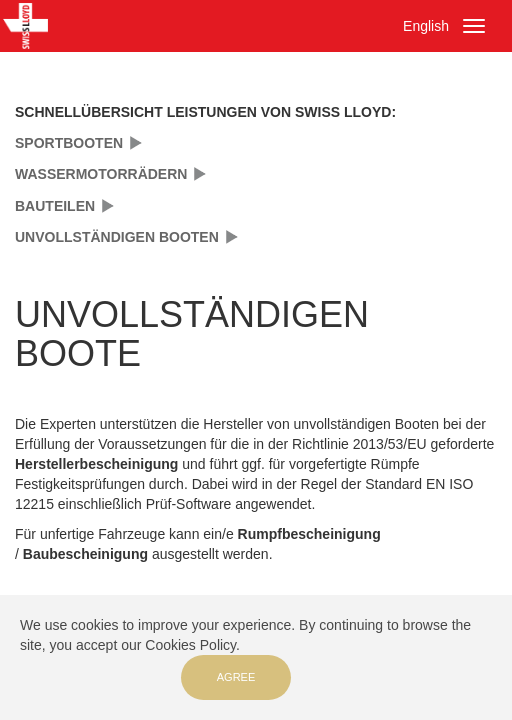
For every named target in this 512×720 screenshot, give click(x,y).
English (426, 26)
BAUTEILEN (55, 206)
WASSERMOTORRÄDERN (101, 174)
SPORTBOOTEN (69, 143)
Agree (236, 677)
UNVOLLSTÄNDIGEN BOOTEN (117, 237)
